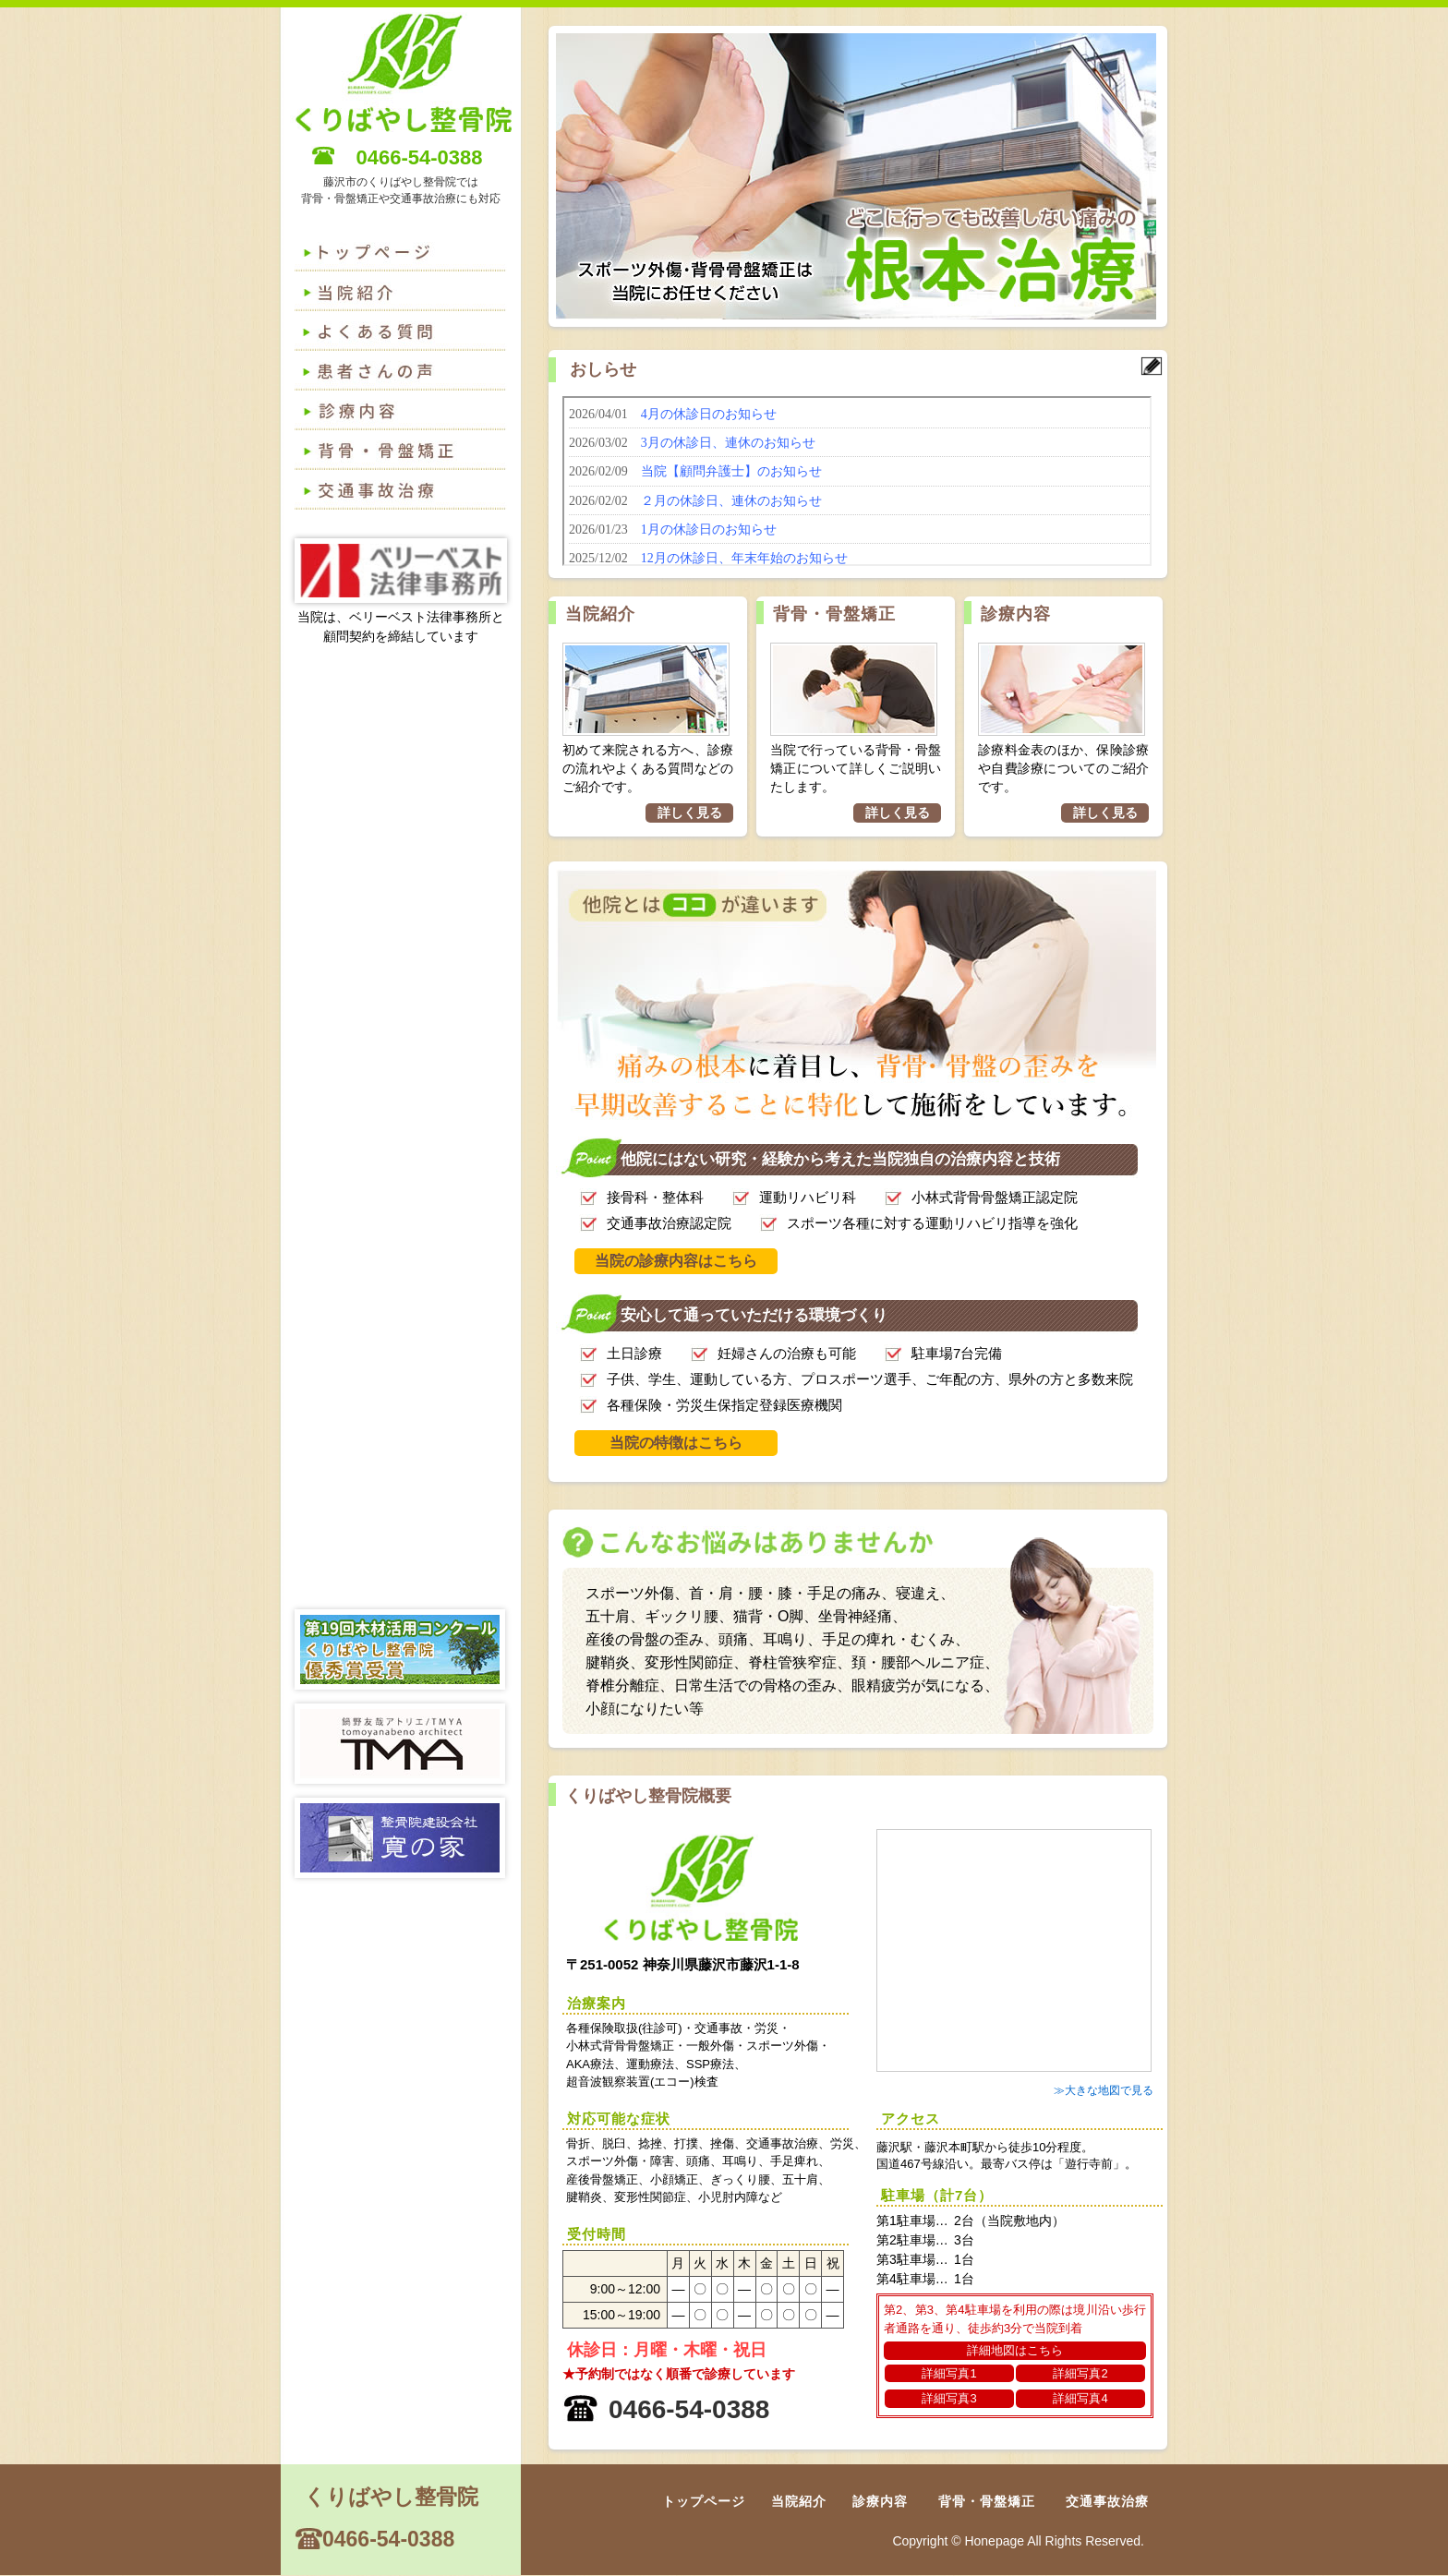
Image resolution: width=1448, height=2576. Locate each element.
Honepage (994, 2541)
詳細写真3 (949, 2398)
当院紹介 (600, 614)
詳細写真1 (949, 2373)
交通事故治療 (405, 491)
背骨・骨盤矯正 (405, 451)
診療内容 (405, 411)
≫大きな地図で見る (1103, 2090)
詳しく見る (690, 812)
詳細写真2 (1080, 2373)
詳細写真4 (1080, 2398)
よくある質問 (405, 292)
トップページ (405, 253)
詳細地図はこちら (1015, 2350)
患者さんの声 (405, 372)
